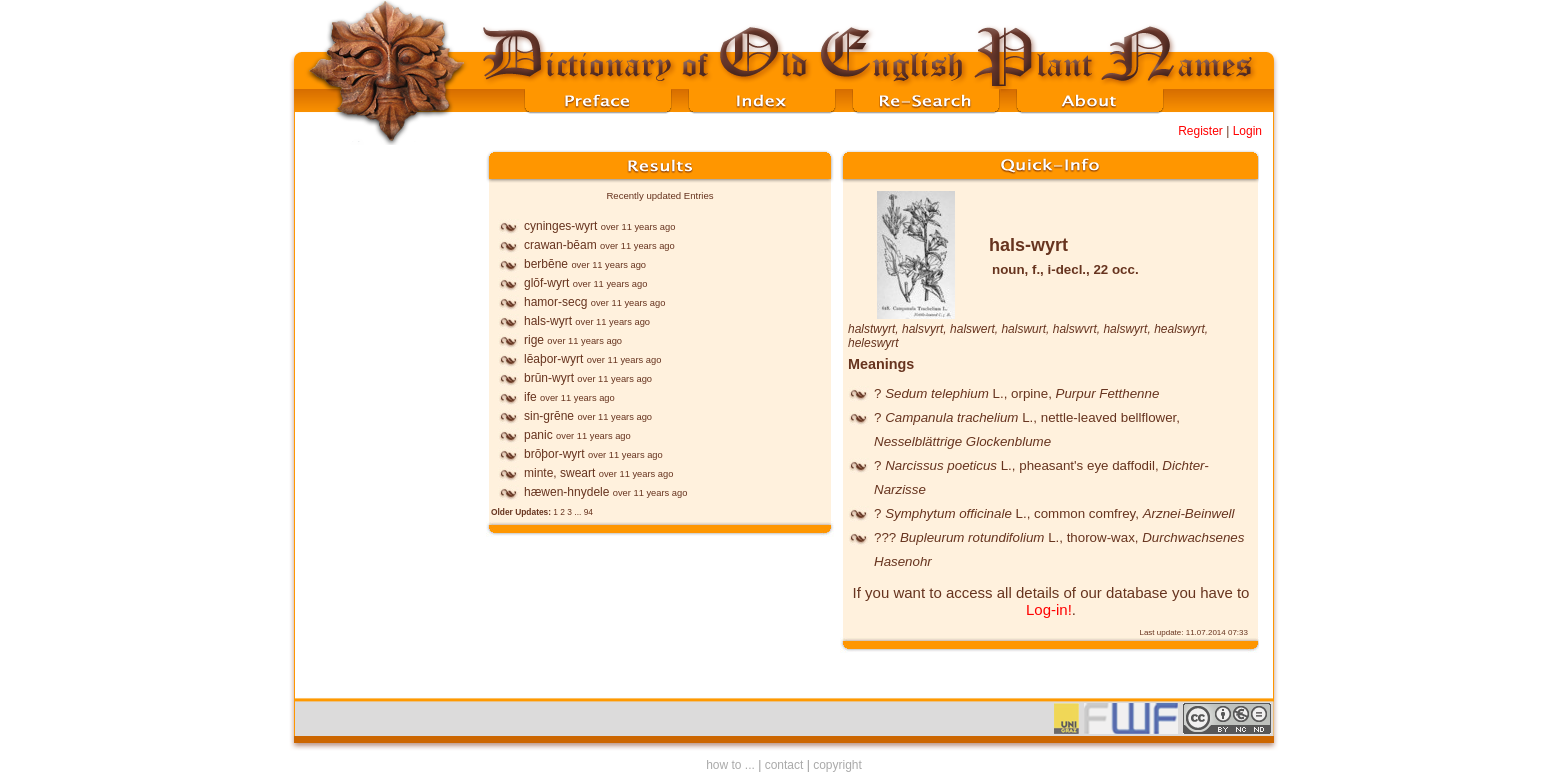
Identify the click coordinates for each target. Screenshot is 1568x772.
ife (530, 397)
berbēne (546, 264)
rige (534, 340)
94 (588, 512)
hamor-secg (555, 302)
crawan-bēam (560, 245)
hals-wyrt (548, 321)
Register (1200, 131)
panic (538, 435)
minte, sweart (559, 473)
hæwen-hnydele (566, 492)
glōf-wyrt (546, 283)
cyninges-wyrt (560, 226)
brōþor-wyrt (554, 454)
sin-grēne (549, 416)
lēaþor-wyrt (553, 359)
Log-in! (1049, 609)
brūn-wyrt (549, 378)
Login (1247, 131)
